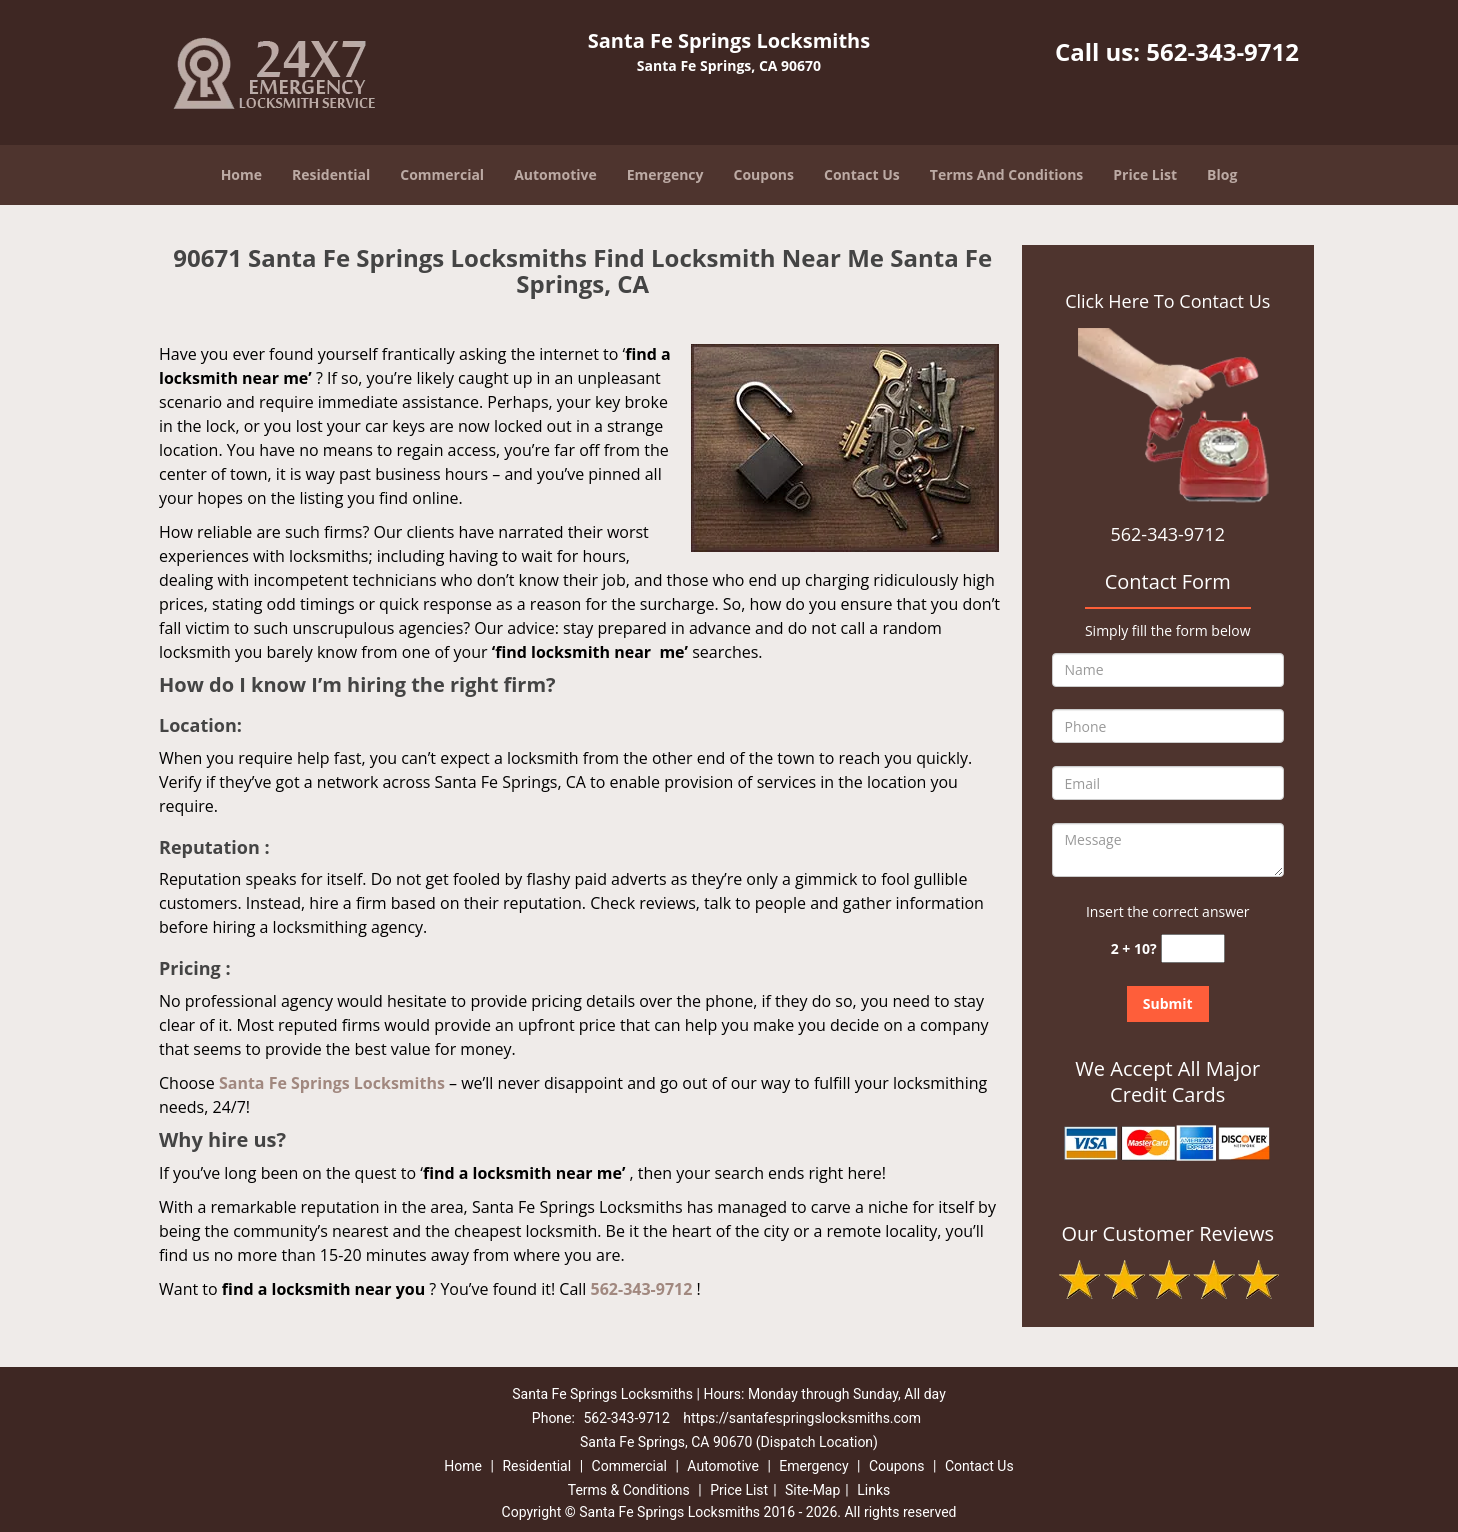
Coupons (764, 174)
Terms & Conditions (629, 1490)
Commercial (442, 174)
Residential (331, 174)
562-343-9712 (1222, 51)
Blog (1222, 174)
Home (241, 174)
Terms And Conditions (1007, 174)
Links (873, 1490)
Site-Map (812, 1490)
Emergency (665, 174)
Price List (1145, 174)
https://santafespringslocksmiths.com (802, 1418)
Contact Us (862, 174)
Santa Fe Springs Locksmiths (332, 1083)
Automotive (555, 174)
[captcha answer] (1193, 948)
